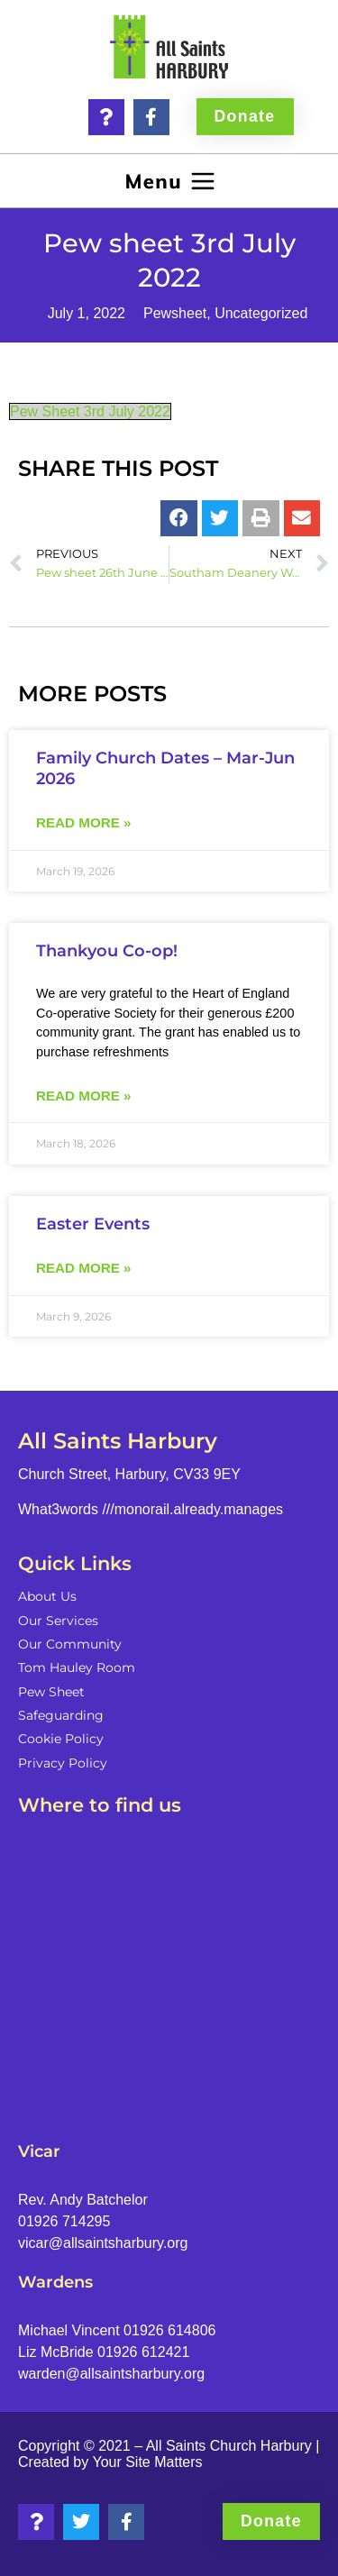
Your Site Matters (147, 2462)
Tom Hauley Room (76, 1667)
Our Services (58, 1620)
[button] (169, 180)
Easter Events (93, 1223)
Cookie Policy (61, 1739)
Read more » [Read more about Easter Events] (83, 1267)
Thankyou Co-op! (107, 950)
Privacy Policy (62, 1763)
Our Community (70, 1644)
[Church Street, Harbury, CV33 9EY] (169, 1970)
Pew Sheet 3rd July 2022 (90, 411)
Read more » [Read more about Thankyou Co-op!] (83, 1095)
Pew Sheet (51, 1692)
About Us (47, 1596)
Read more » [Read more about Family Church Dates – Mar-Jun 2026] (83, 822)
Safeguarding (61, 1715)
